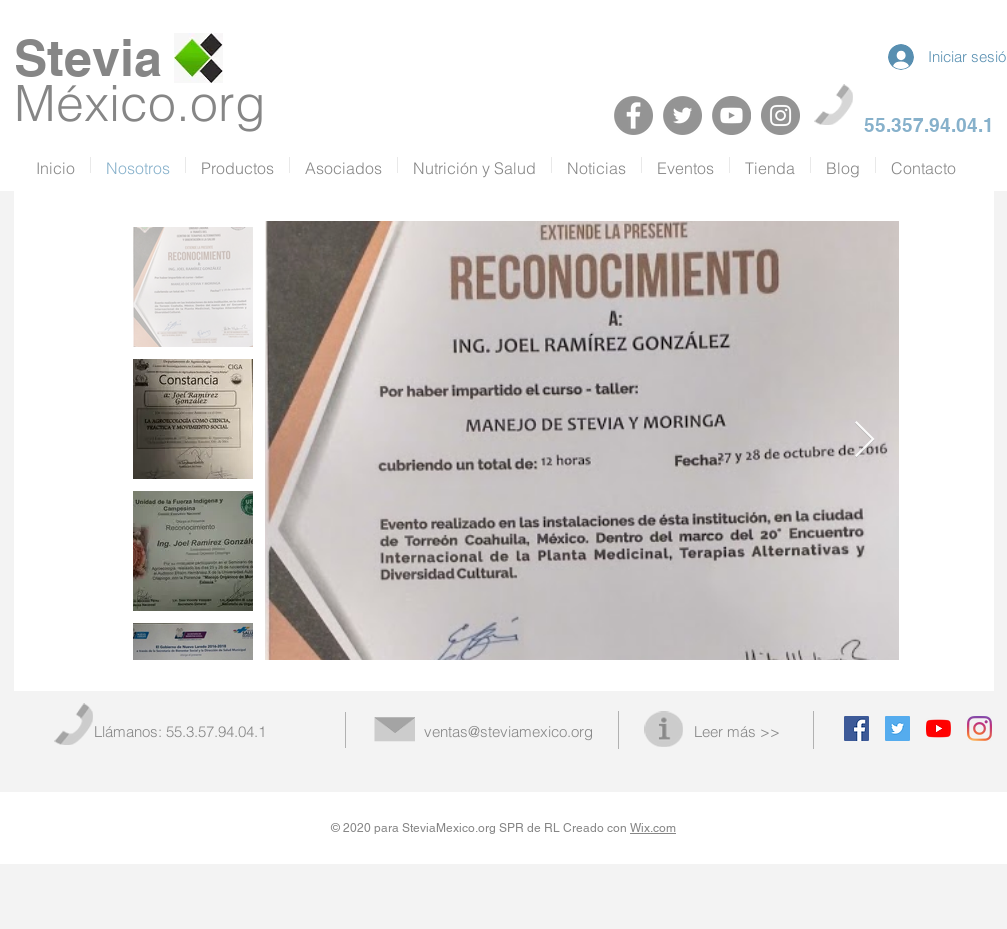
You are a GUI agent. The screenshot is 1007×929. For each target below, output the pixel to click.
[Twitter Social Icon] (897, 728)
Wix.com (653, 828)
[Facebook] (633, 115)
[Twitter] (682, 115)
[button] (343, 165)
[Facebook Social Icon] (856, 728)
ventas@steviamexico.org (508, 731)
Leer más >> (737, 731)
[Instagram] (780, 115)
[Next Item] (864, 440)
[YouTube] (731, 115)
